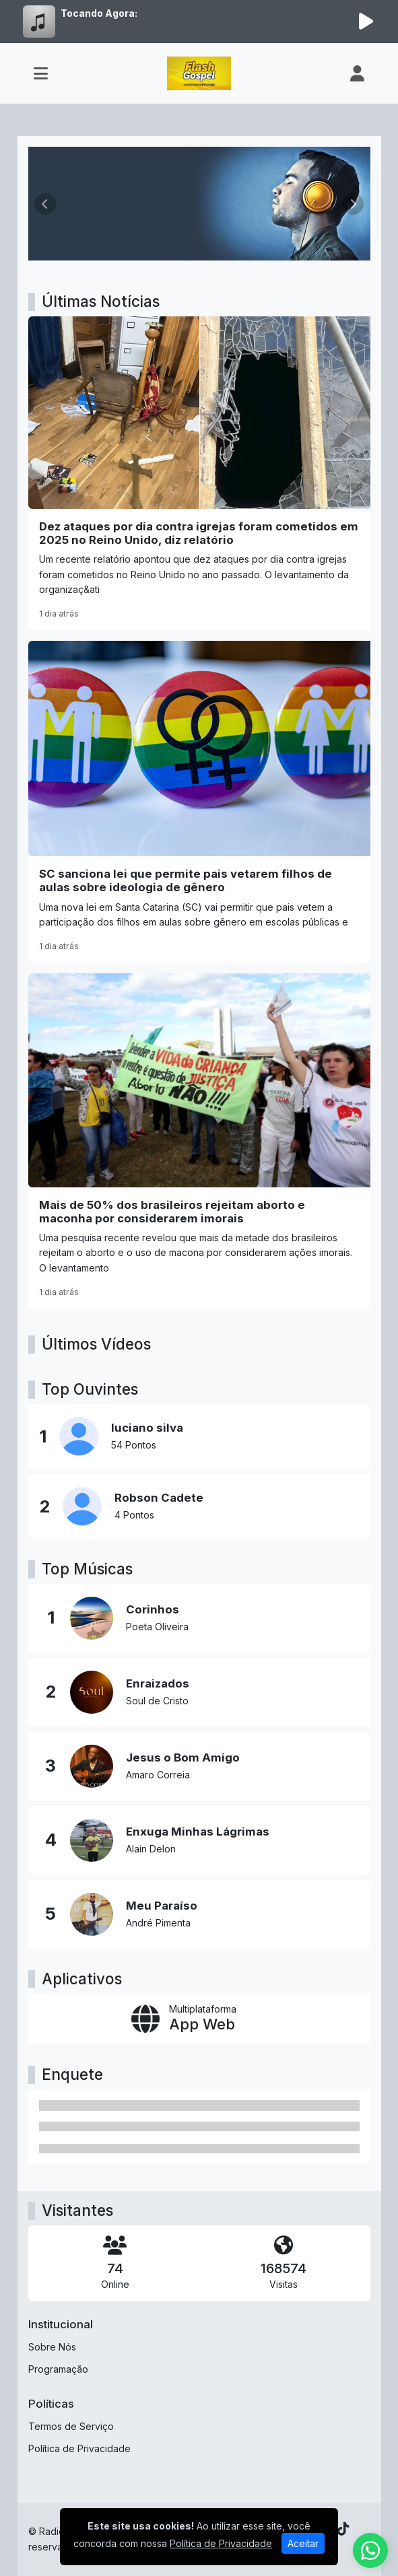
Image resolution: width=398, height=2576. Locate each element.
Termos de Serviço (71, 2426)
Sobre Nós (52, 2347)
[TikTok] (343, 2529)
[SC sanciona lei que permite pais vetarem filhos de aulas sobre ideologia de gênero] (199, 802)
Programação (58, 2369)
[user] (357, 73)
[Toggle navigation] (41, 73)
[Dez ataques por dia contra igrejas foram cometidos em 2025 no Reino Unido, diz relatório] (199, 473)
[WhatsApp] (370, 2550)
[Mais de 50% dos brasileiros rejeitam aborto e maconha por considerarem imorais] (199, 1141)
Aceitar (303, 2543)
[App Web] (199, 2018)
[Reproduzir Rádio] (366, 21)
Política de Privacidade (79, 2448)
